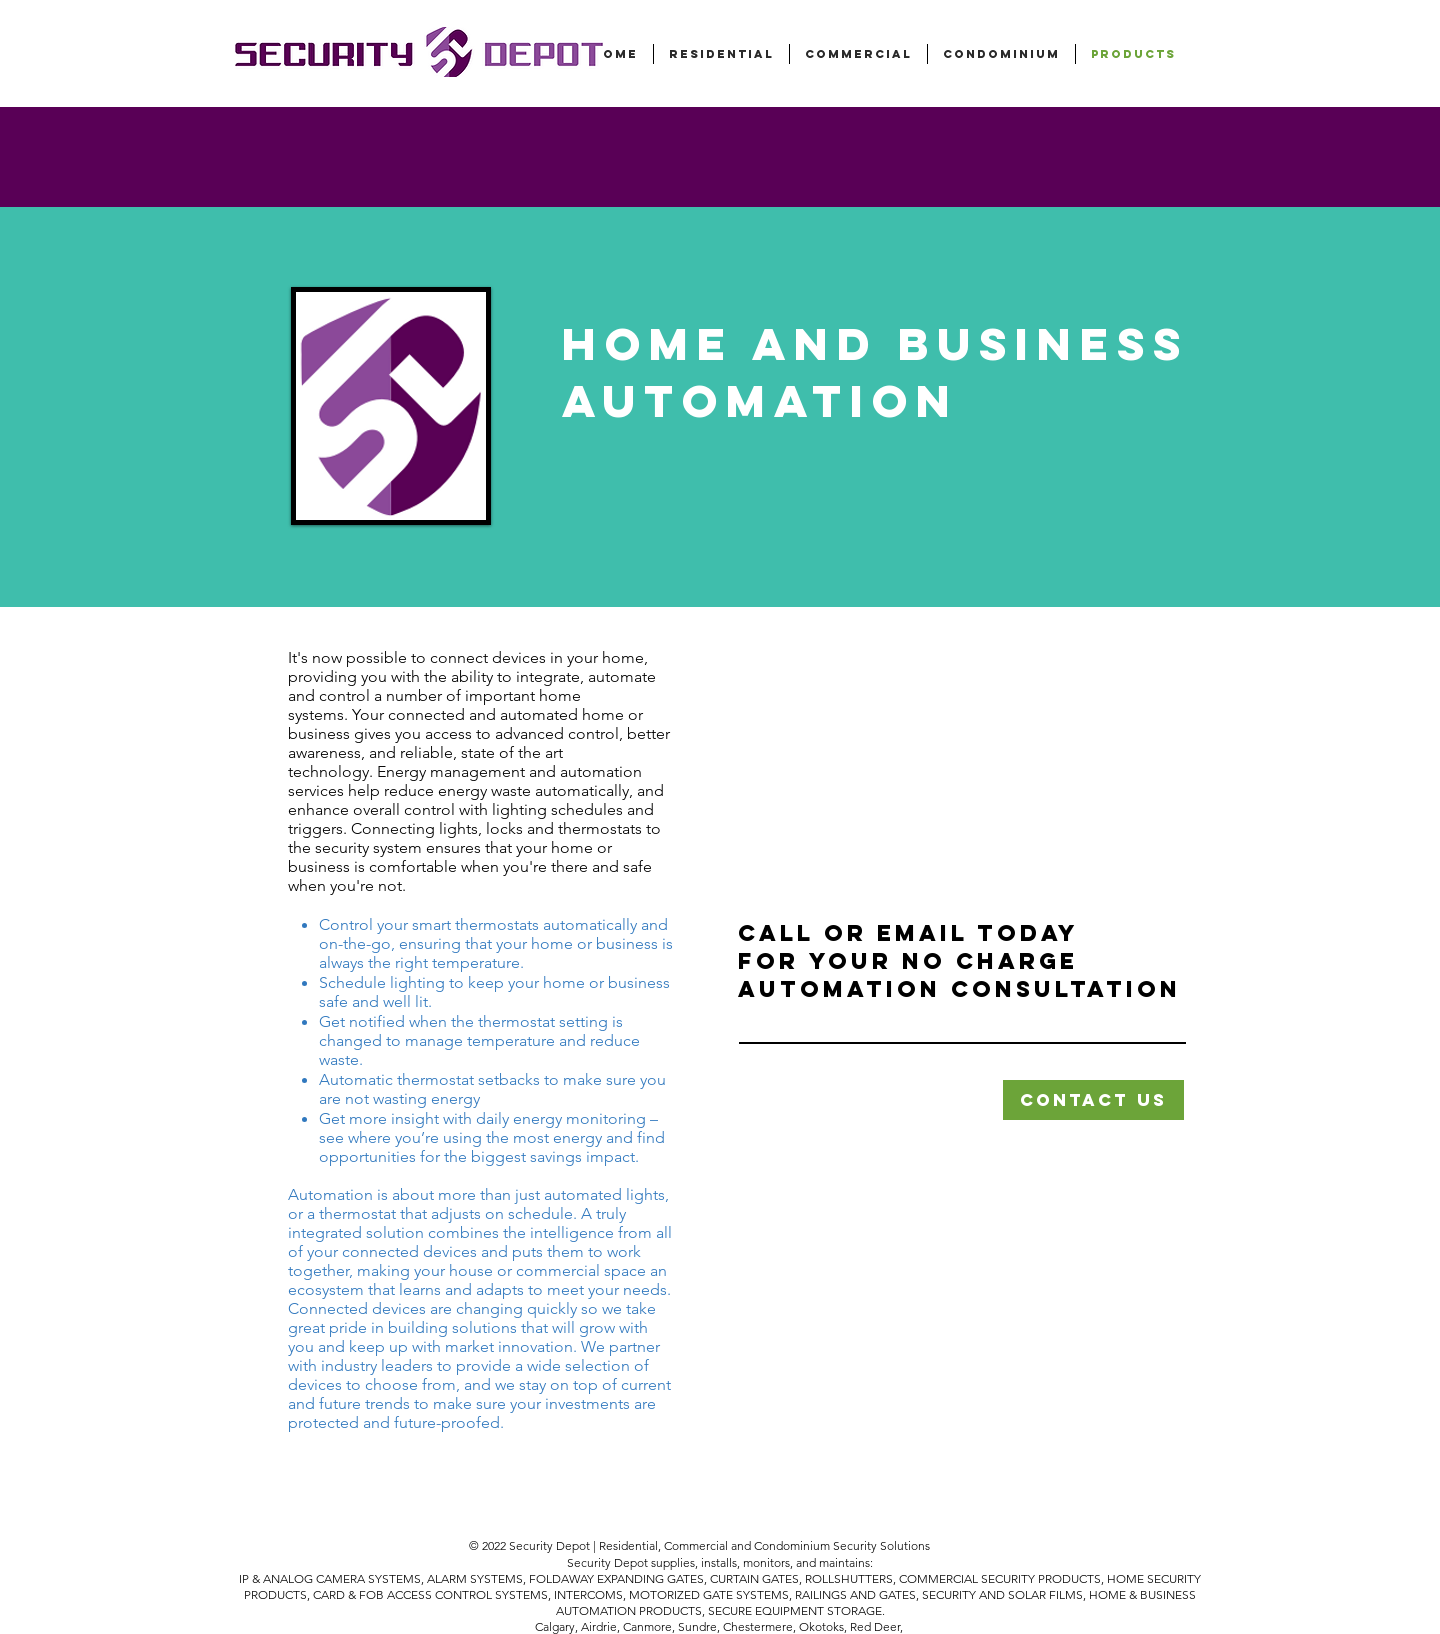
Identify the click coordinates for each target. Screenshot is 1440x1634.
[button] (1093, 1100)
